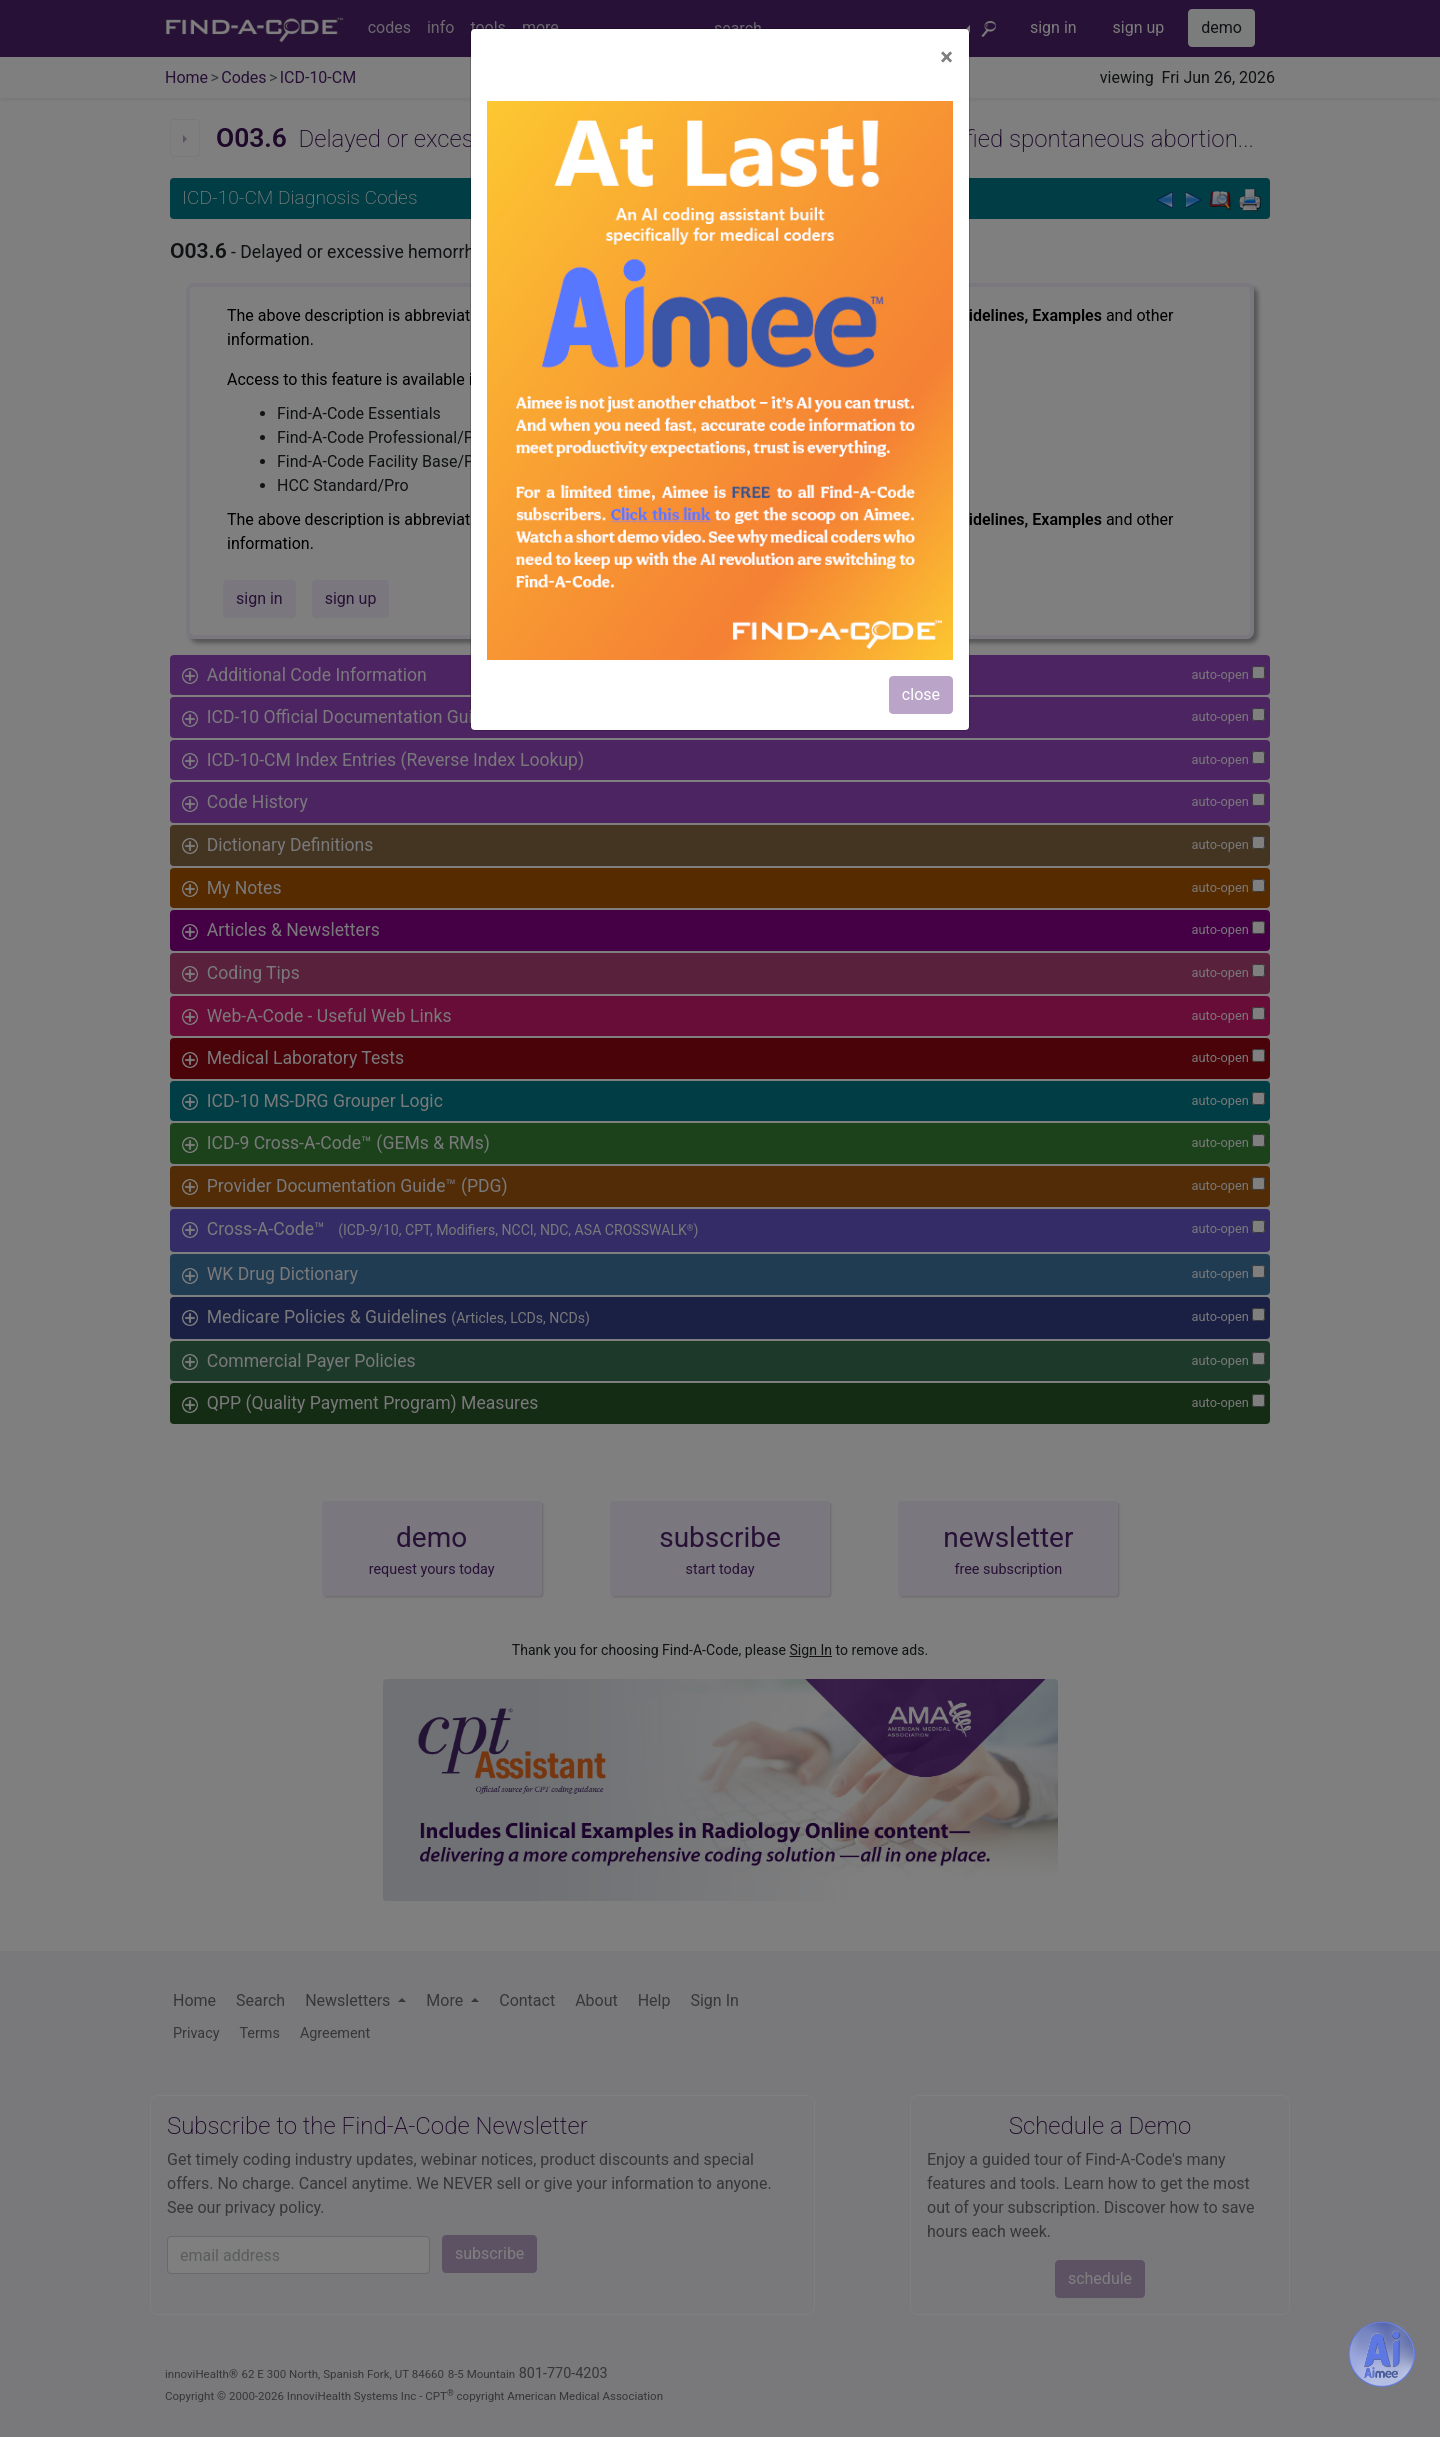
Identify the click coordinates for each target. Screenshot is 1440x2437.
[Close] (946, 57)
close (921, 694)
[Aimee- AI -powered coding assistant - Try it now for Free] (1382, 2354)
